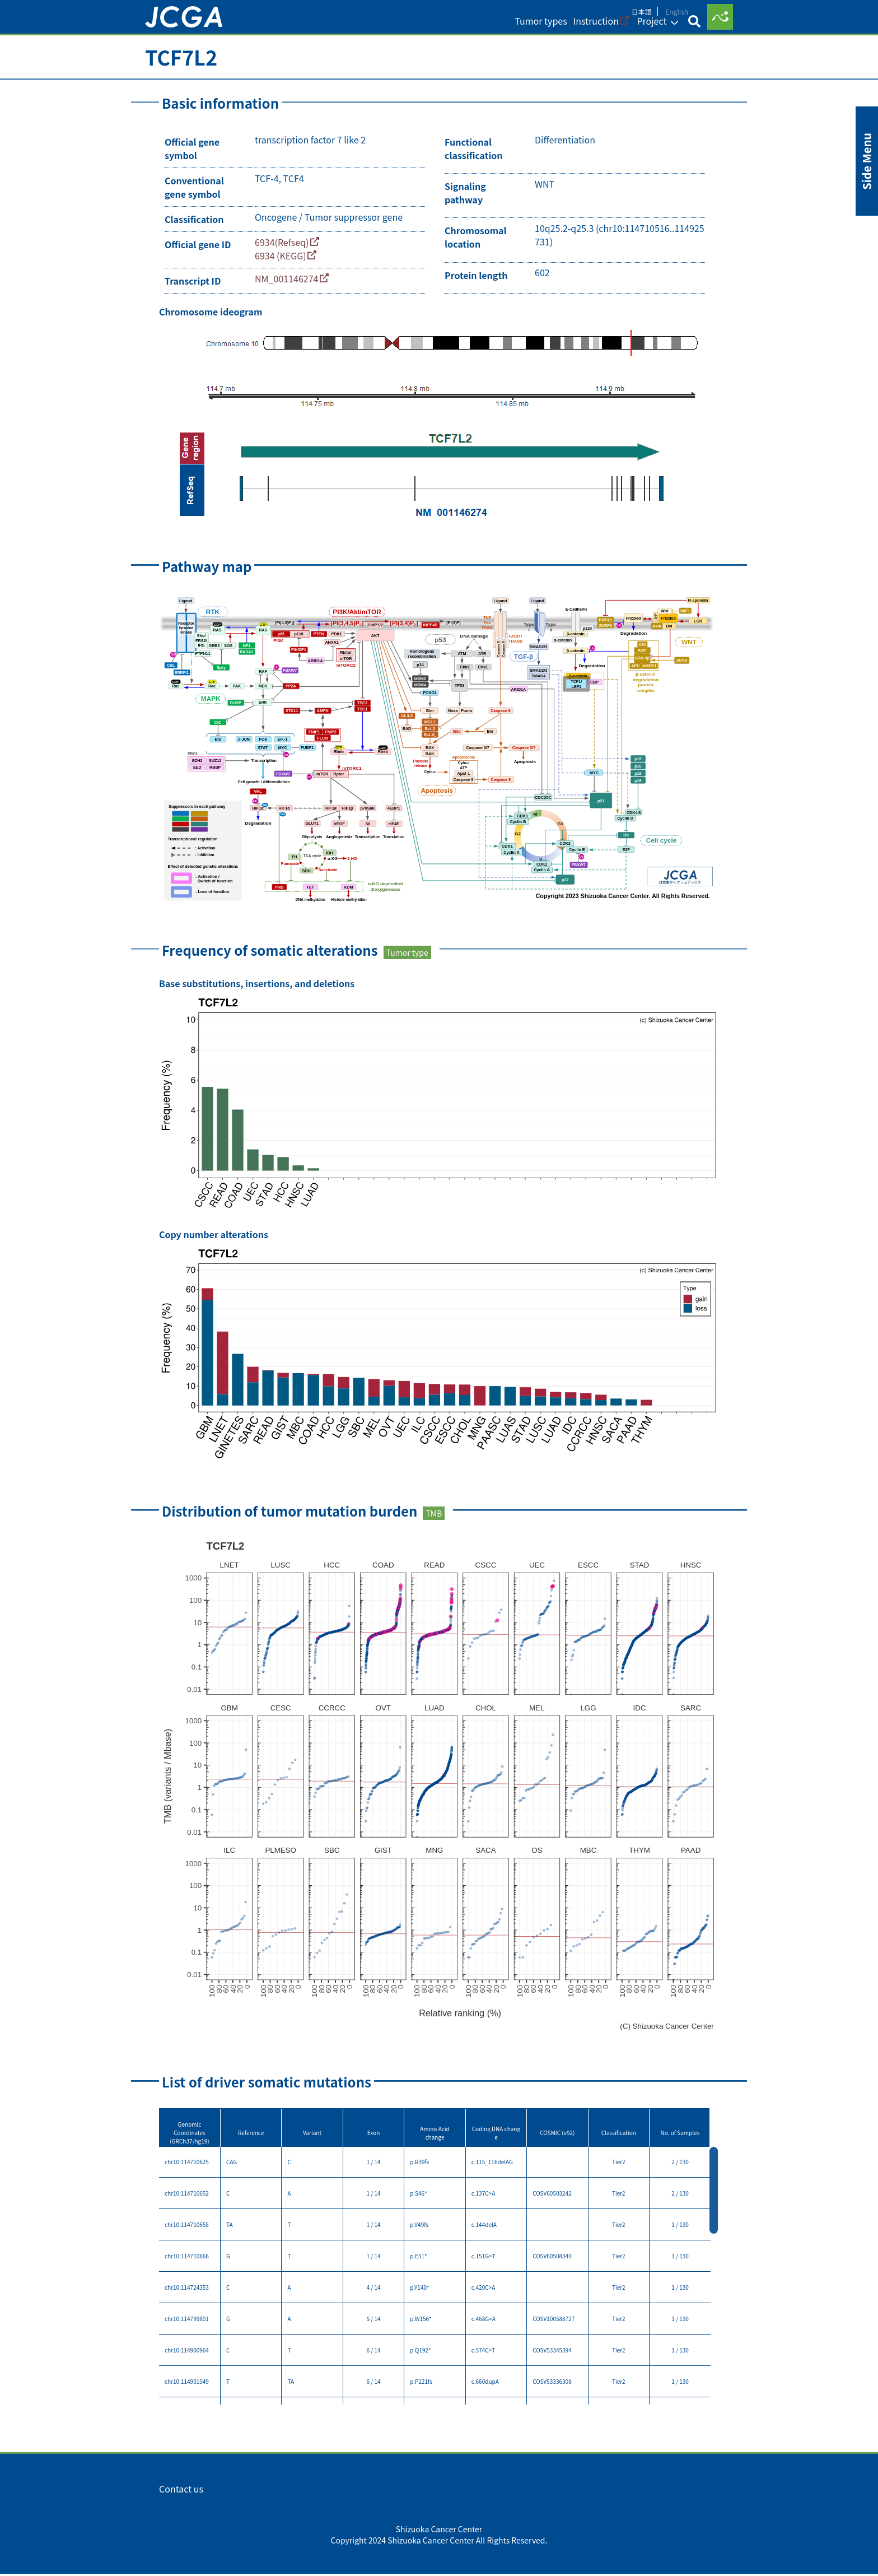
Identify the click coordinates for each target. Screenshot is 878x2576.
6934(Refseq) (282, 246)
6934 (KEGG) (280, 260)
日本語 (642, 10)
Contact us (181, 2519)
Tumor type (407, 956)
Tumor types (525, 28)
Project (641, 28)
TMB (434, 1517)
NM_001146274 (286, 285)
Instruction (582, 28)
